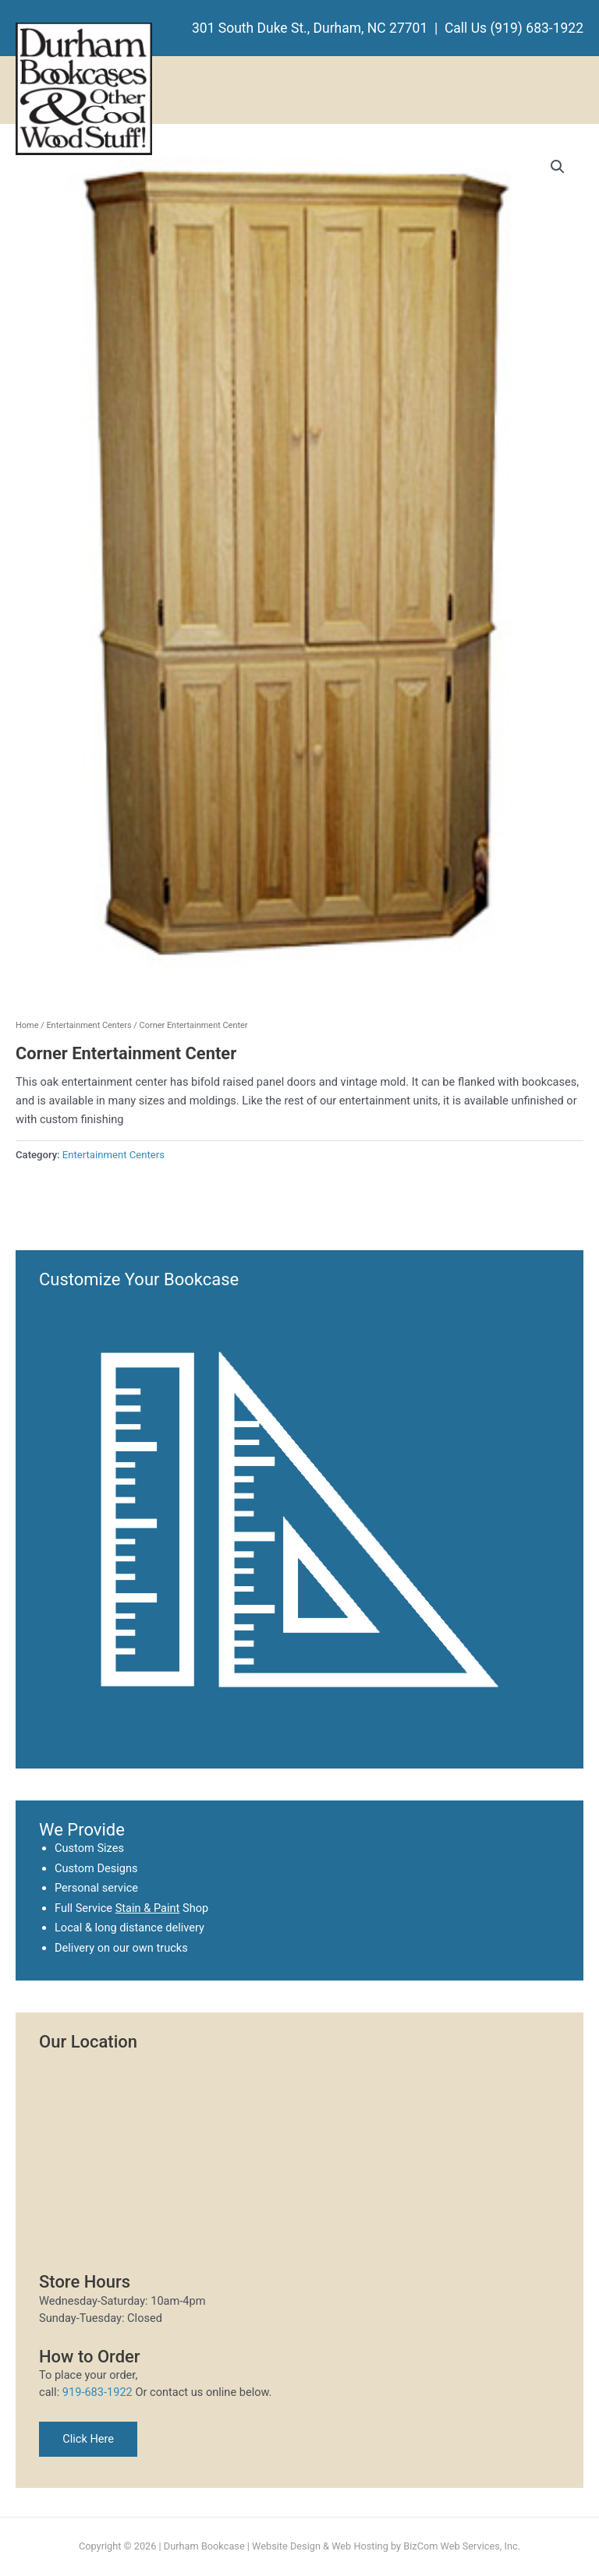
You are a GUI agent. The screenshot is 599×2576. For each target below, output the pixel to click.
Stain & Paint (147, 1908)
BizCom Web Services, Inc (460, 2546)
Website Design (286, 2546)
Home (27, 1025)
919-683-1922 (97, 2392)
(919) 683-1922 (536, 28)
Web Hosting (359, 2546)
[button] (558, 167)
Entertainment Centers (88, 1025)
